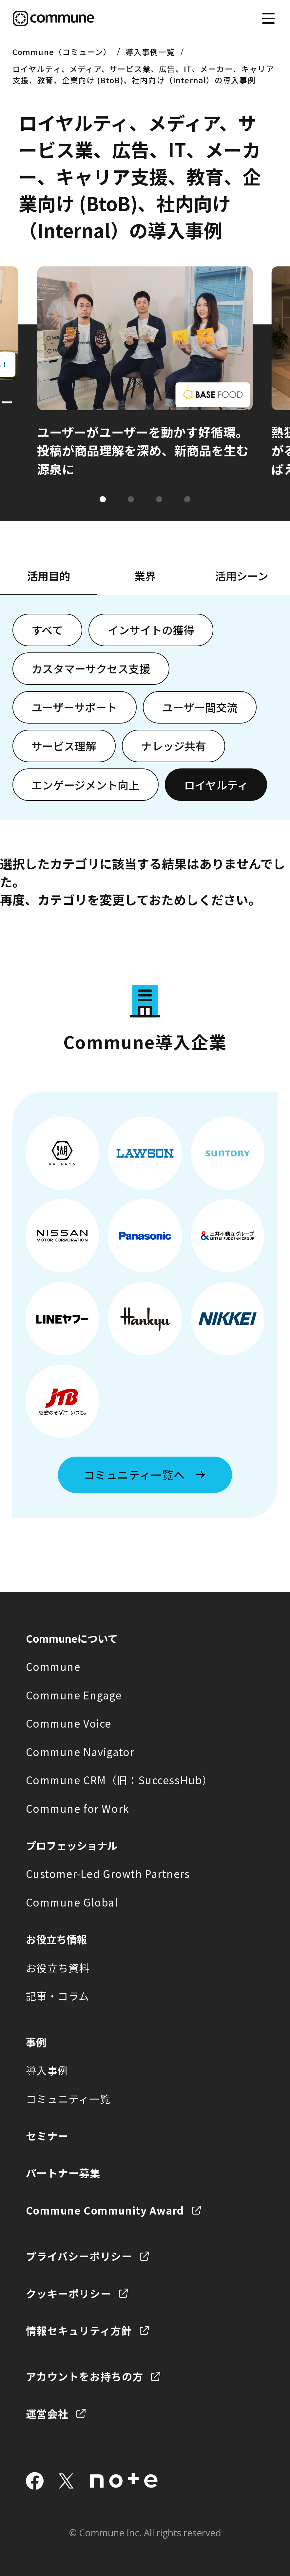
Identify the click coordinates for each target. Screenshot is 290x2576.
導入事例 (47, 2070)
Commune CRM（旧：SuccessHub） (119, 1779)
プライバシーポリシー (79, 2256)
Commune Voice (68, 1723)
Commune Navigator (80, 1751)
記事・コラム (57, 1995)
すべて (47, 630)
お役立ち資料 (58, 1967)
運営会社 (47, 2413)
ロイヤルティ (216, 785)
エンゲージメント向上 (85, 785)
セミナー (47, 2135)
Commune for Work (77, 1808)
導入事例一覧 (150, 51)
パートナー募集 (63, 2172)
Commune (53, 1666)
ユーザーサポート (74, 707)
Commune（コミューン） (62, 51)
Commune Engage (74, 1695)
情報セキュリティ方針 (79, 2330)
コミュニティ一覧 (68, 2098)
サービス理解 (63, 746)
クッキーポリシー (68, 2293)
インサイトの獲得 (151, 630)
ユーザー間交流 (200, 707)
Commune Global (72, 1902)
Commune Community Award (105, 2210)
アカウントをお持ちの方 (84, 2376)
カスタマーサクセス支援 (90, 668)
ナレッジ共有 (173, 746)
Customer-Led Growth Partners (108, 1873)
